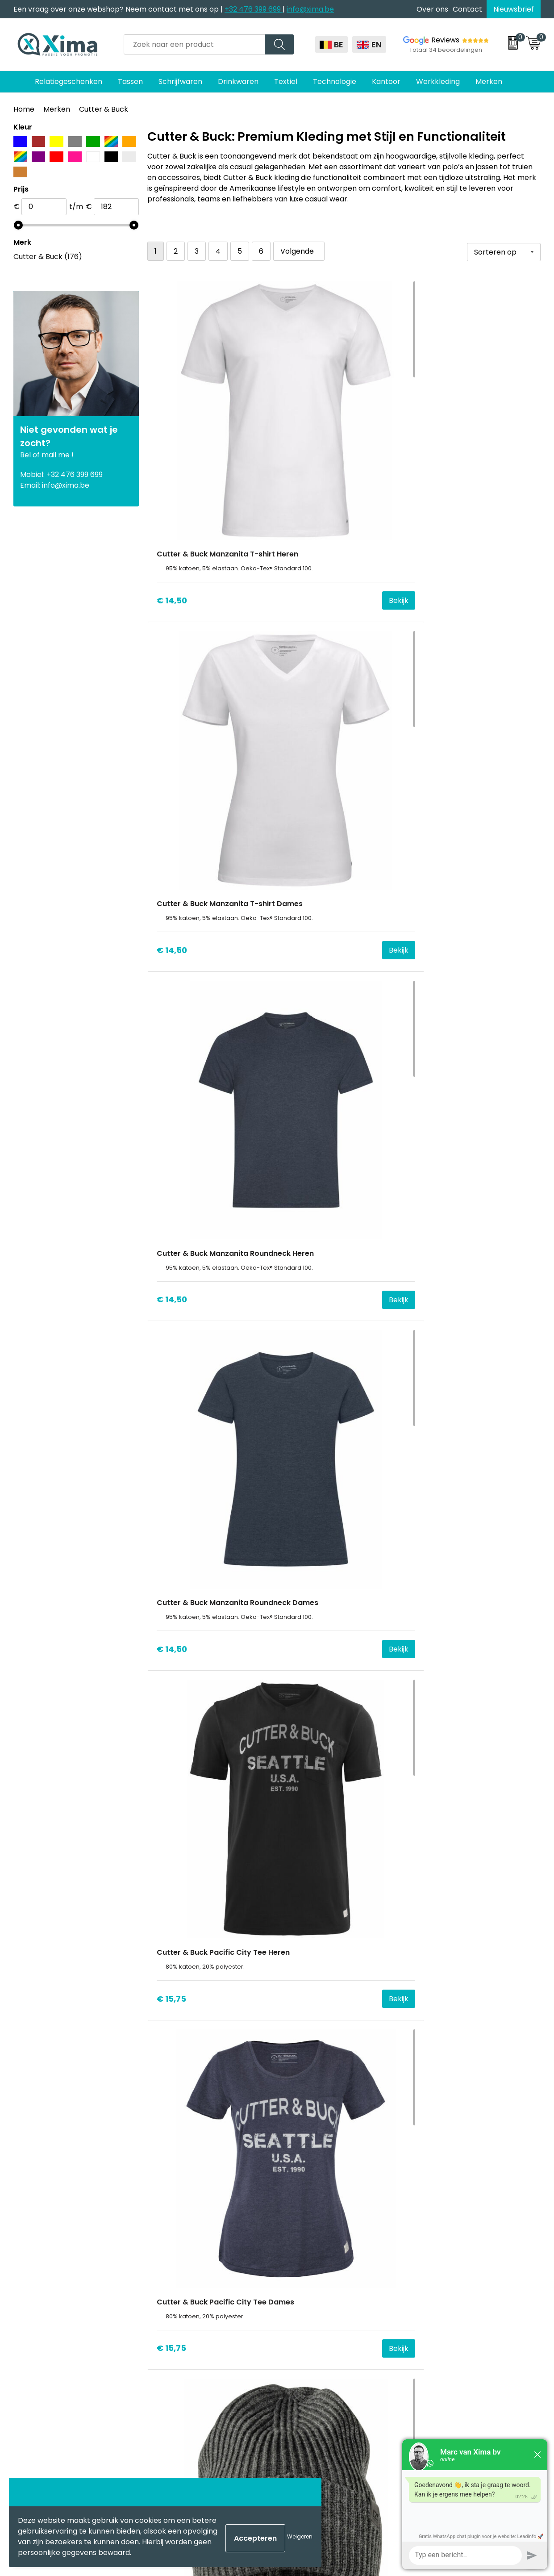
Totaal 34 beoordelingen (445, 50)
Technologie (334, 81)
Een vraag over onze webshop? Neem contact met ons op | (119, 9)
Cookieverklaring (448, 2273)
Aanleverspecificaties (195, 2341)
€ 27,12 (302, 1055)
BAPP (167, 2381)
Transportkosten (187, 2368)
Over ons (432, 9)
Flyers (168, 2300)
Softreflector (311, 2286)
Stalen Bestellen (186, 2354)
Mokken (302, 2273)
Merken (56, 109)
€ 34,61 (171, 1657)
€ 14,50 (172, 452)
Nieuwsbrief (513, 9)
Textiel (285, 81)
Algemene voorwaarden (461, 2259)
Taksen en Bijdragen (193, 2327)
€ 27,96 (303, 1457)
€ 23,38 (434, 854)
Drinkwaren (238, 81)
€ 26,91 (302, 1256)
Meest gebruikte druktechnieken (215, 2313)
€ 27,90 (434, 1457)
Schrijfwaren (180, 81)
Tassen (130, 81)
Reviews (445, 40)
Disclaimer (437, 2286)
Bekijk (252, 453)
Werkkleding (438, 81)
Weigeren (299, 2536)
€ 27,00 (434, 1256)
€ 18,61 (170, 854)
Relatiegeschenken (68, 81)
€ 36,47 (434, 1657)
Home (23, 109)
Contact (467, 9)
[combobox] (194, 44)
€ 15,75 (302, 653)
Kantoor (386, 81)
